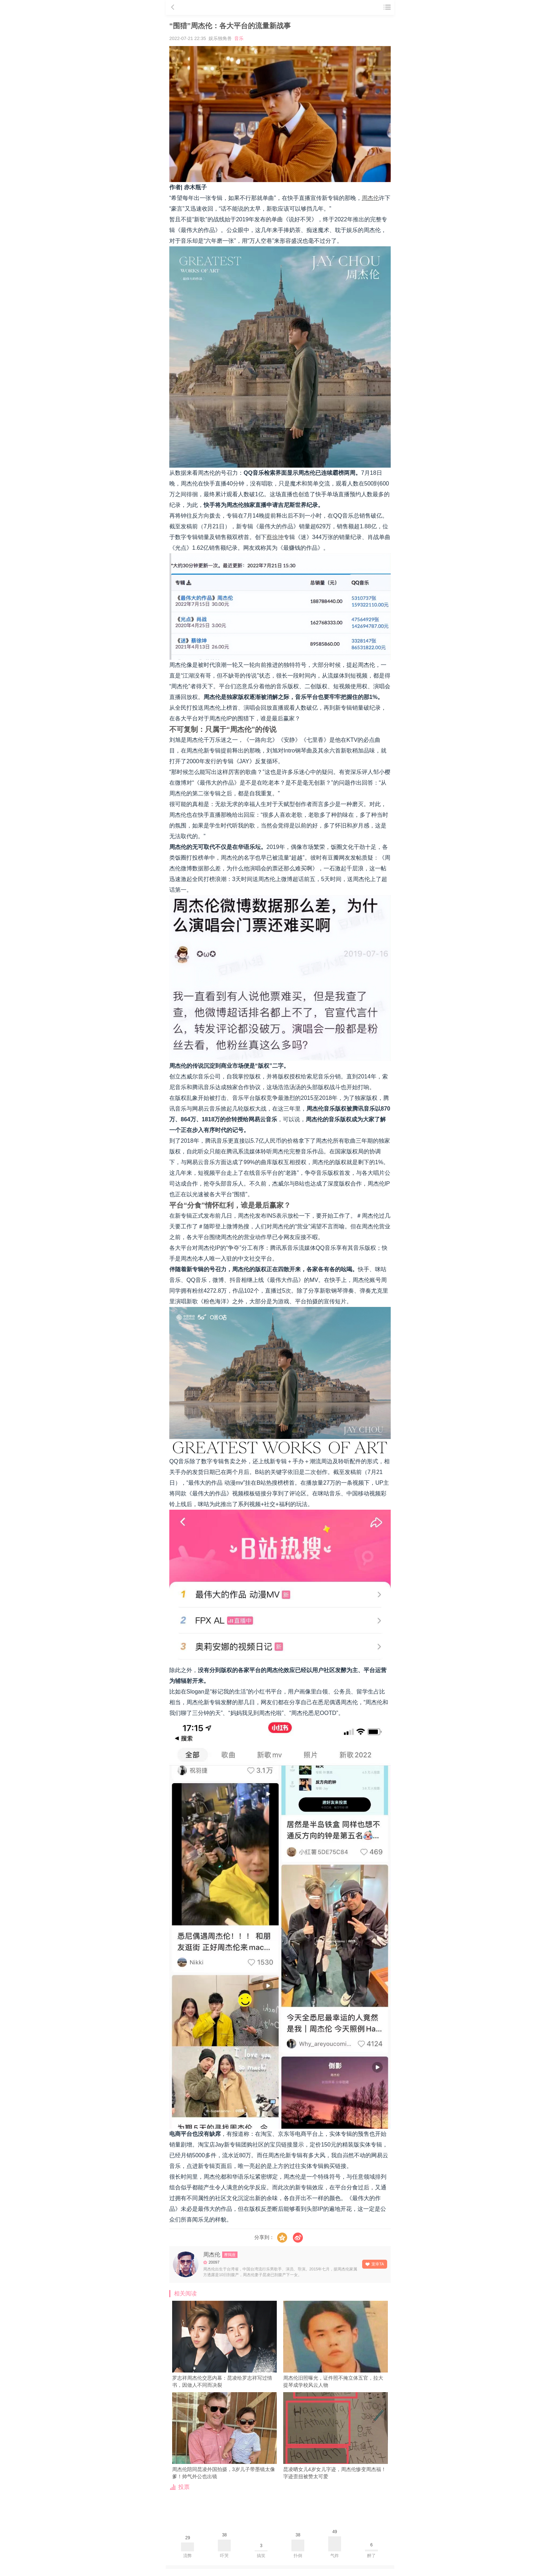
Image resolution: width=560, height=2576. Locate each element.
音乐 (239, 38)
